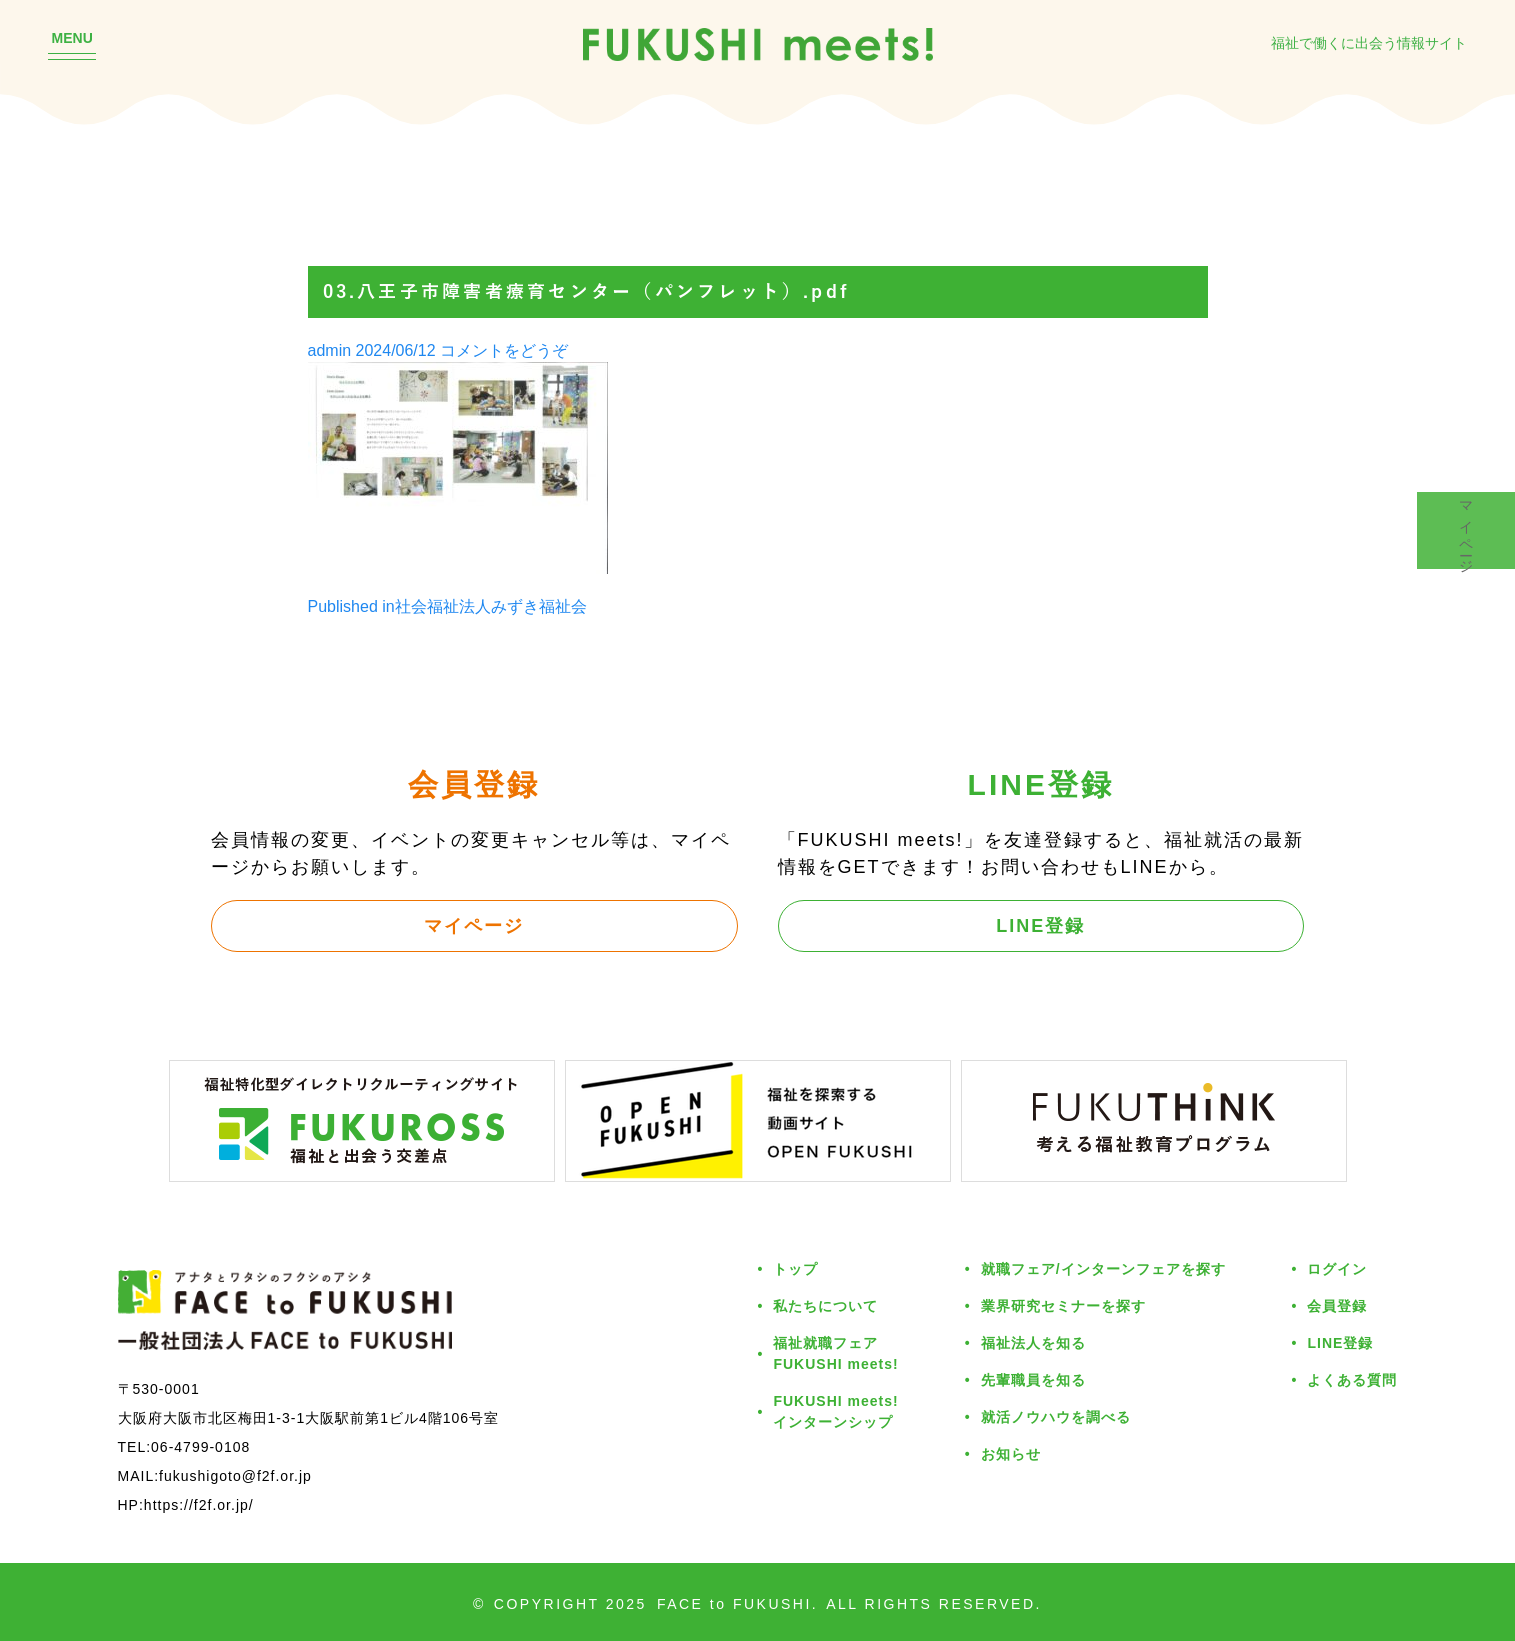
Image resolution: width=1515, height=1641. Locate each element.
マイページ (474, 925)
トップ (795, 1268)
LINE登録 (1040, 925)
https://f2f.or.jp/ (199, 1504)
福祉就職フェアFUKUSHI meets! (835, 1353)
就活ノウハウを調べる (1056, 1416)
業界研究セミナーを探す (1063, 1305)
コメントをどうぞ (504, 350)
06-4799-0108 (200, 1446)
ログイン (1337, 1268)
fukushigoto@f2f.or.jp (235, 1475)
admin (330, 350)
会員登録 (1337, 1305)
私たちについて (825, 1305)
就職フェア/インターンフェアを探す (1103, 1268)
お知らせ (1011, 1453)
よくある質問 (1352, 1379)
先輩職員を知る (1033, 1379)
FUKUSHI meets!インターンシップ (835, 1411)
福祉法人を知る (1033, 1342)
